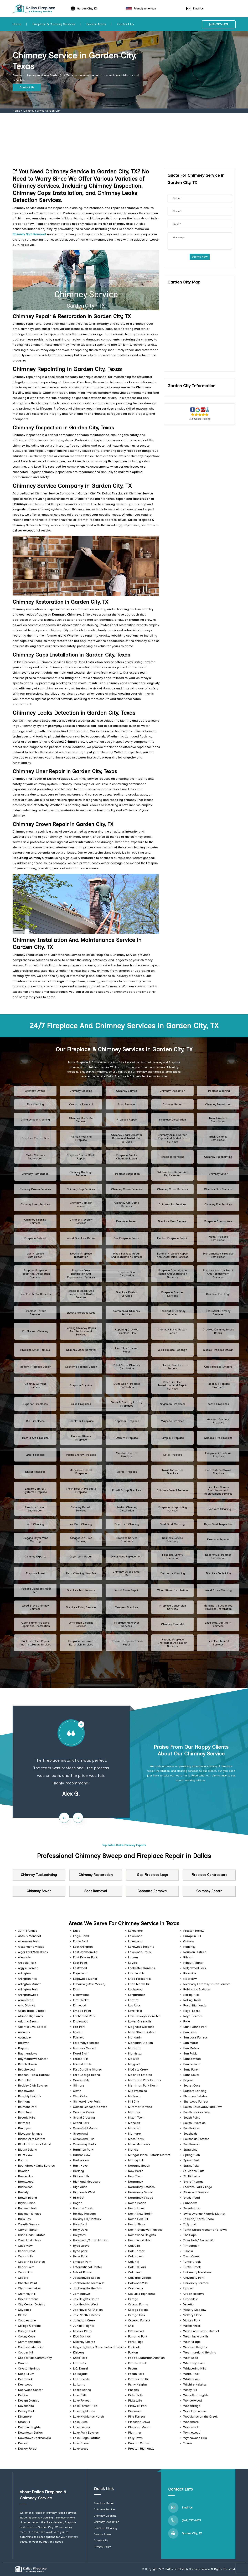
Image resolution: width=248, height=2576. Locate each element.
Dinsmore (25, 2416)
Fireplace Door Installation (126, 1274)
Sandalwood (192, 2064)
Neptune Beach (139, 2171)
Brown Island (28, 2198)
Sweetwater (192, 2214)
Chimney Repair (173, 1104)
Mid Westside (137, 2096)
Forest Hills (81, 2059)
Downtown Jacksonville (35, 2438)
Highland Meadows (87, 2181)
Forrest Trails (82, 2064)
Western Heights (195, 2352)
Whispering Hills (194, 2374)
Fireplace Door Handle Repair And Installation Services (172, 1274)
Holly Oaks (80, 2230)
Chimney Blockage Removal (80, 1173)
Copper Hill (26, 2352)
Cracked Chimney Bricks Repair (218, 1331)
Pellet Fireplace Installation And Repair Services (172, 1385)
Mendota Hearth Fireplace (126, 1455)
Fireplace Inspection (127, 1173)
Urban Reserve (194, 2299)
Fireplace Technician (218, 1573)
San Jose (189, 2037)
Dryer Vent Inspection (218, 1524)
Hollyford (79, 2235)
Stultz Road (191, 2203)
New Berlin (136, 2176)
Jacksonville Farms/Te (89, 2283)
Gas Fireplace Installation (35, 1255)
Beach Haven (27, 2064)
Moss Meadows (139, 2149)
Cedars (23, 2278)
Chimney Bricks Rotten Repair (172, 1331)
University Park (194, 2283)
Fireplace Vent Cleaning (172, 1221)
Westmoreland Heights (200, 2358)
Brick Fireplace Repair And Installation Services (35, 1642)
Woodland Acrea (195, 2416)
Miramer (134, 2117)
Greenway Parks (85, 2144)
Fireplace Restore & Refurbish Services (81, 1642)
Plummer (135, 2438)
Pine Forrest (137, 2422)
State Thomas (193, 2187)
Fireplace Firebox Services (127, 1294)
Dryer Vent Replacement (126, 1556)
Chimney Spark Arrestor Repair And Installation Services (126, 1138)
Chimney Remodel (172, 1624)
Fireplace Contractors (218, 1221)
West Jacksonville (196, 2342)
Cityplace (25, 2310)
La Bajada (80, 2379)
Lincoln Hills (136, 1979)
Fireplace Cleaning (218, 1090)
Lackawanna (82, 2395)
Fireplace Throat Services (35, 1312)
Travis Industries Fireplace (172, 1471)
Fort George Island (87, 2075)
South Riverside (194, 2128)
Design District (28, 2400)
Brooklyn (24, 2192)
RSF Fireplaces (35, 1421)
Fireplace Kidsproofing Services (172, 1509)
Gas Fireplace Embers (218, 1366)
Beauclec (25, 2080)
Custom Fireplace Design (81, 1366)
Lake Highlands (84, 2416)
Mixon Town (136, 2123)
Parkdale (134, 2352)
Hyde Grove (81, 2246)
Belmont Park (28, 2107)
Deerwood (25, 2384)
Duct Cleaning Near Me (81, 1573)
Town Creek (191, 2262)
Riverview (190, 1984)
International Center (88, 2267)
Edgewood (80, 1973)
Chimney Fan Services (218, 1204)
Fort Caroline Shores (88, 2069)
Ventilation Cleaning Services (81, 1624)
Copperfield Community (35, 2358)
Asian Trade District (32, 2011)
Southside (190, 2139)
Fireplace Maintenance (81, 1590)
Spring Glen (191, 2160)
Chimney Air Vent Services (35, 1385)
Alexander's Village (31, 1947)
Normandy (136, 2187)
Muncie (133, 2155)
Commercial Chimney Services (126, 1312)
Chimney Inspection (172, 1090)
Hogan (78, 2203)
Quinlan (188, 1947)
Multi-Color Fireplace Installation (126, 1385)
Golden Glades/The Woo (90, 2107)
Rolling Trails (192, 2005)
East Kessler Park (85, 1957)
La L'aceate (81, 2384)
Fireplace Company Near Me (35, 1590)
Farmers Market (85, 2048)
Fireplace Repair (126, 1119)
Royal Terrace (193, 2021)
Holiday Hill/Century (87, 2219)
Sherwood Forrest (196, 2107)
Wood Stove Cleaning (218, 1590)
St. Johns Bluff (193, 2176)
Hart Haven (81, 2165)
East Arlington (83, 1947)
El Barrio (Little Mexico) (90, 1984)
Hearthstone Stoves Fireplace (218, 1471)
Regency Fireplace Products (218, 1385)
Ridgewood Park (195, 1973)
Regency (189, 1952)
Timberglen (191, 2251)
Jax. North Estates (86, 2315)
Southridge (191, 2133)
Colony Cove (27, 2336)
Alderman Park (29, 1941)
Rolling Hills (191, 2000)
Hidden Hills (81, 2176)
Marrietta (135, 2059)
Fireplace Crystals (80, 1385)
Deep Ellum (26, 2374)
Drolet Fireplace (35, 1471)
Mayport (134, 2069)
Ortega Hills (136, 2320)
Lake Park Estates (86, 2438)
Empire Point (82, 2011)
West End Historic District (201, 2336)
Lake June (80, 2427)
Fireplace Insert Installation (35, 1509)
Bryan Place (27, 2203)
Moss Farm (136, 2144)
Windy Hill (190, 2395)
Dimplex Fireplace (172, 1437)
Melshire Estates (140, 2080)
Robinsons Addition (197, 1995)
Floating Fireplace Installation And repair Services (172, 1643)
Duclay (23, 2443)
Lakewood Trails (140, 1957)
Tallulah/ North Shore (198, 2224)
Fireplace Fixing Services (81, 1607)
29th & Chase (27, 1931)
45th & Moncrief (30, 1936)
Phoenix (133, 2395)
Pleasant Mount (139, 2432)
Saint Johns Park (195, 2032)
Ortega (133, 2304)
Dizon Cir (24, 2422)
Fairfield (79, 2037)
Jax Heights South (86, 2299)
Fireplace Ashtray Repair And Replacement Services (218, 1274)
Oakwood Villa (138, 2288)
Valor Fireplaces (81, 1404)
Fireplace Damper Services (172, 1294)
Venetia (188, 2310)
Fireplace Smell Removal (35, 1349)
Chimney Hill (27, 2294)
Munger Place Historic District (150, 2160)
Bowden (24, 2171)
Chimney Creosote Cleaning (81, 1119)
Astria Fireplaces (218, 1404)
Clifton (23, 2315)
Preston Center (139, 2448)
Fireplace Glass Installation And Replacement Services (81, 1274)
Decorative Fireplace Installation (218, 1556)
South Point (191, 2123)
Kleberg (78, 2358)
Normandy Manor (141, 2198)
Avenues (24, 2032)
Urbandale (191, 2304)
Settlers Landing (195, 2096)
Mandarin (135, 2043)
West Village (192, 2347)
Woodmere (191, 2427)
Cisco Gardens (28, 2299)
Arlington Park (28, 1989)
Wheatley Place (194, 2368)
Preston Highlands (196, 1931)
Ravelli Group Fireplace (126, 1490)
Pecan (132, 2374)
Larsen (133, 1963)
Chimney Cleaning (81, 1090)
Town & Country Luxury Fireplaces (126, 1404)
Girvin (77, 2091)
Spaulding (190, 2155)
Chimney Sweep (35, 1090)
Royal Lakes (192, 2016)
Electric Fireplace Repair (172, 1238)
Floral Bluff (81, 2053)
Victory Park (192, 2326)
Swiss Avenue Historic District (204, 2219)
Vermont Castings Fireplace (218, 1421)
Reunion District (195, 1957)
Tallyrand (190, 2230)
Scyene (188, 2085)
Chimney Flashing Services (35, 1221)
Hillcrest (79, 2198)
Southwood (191, 2149)
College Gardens (30, 2326)
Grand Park (81, 2123)
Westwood (191, 2363)
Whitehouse (191, 2384)
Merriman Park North (144, 2091)
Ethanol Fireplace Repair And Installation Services (172, 1255)
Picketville (135, 2406)
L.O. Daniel (80, 2374)
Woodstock (191, 2432)
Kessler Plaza (82, 2331)
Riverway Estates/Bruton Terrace (207, 1989)
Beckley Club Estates (33, 2085)
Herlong (79, 2171)
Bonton (23, 2160)
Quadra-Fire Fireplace (218, 1437)
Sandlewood (192, 2069)
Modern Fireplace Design (35, 1366)
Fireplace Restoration (35, 1138)
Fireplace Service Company (126, 1539)
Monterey (135, 2139)
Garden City (81, 2080)
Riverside (190, 1979)
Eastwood (80, 1968)
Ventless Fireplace (126, 1607)
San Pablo (190, 2059)
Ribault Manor (193, 1968)
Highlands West (84, 2192)
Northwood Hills (140, 2246)
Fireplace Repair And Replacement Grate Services (81, 1294)
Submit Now (200, 256)
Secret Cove (192, 2091)
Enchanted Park (84, 2016)
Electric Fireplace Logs (81, 1312)
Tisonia (188, 2256)
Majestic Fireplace (172, 1421)
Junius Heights (83, 2326)
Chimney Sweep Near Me (127, 1573)
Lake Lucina (82, 2432)
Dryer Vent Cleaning (218, 1509)
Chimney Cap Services (81, 1189)
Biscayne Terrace (30, 2133)
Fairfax (78, 2032)
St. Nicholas (191, 2181)
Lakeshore (135, 1936)
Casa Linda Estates (32, 2235)
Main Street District (142, 2037)
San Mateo (191, 2053)
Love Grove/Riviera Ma (145, 2021)
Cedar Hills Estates (31, 2262)
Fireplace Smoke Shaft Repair (80, 1157)
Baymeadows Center (33, 2059)
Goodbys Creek (84, 2112)
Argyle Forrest (28, 1968)
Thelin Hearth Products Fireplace (81, 1490)
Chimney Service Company (172, 1539)
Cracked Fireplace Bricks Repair (127, 1642)
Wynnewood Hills (195, 2443)
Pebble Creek (137, 2368)
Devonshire (26, 2406)
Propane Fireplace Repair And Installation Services (35, 1274)
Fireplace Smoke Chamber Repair (126, 1157)
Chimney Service (126, 1090)
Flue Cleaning (35, 1104)
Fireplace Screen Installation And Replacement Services (218, 1490)
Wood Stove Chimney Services (35, 1607)
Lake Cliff (80, 2400)
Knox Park (80, 2363)
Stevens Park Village (198, 2192)
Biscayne (24, 2128)
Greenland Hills (84, 2139)
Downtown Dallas (30, 2432)
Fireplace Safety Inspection (172, 1556)
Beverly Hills (26, 2117)
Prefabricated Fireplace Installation (218, 1255)
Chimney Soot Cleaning (35, 1119)
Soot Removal (126, 1104)
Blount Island (28, 2149)
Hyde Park (80, 2256)
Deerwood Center (31, 2390)
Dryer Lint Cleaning (126, 1524)
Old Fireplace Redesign (172, 1349)
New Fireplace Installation (218, 1119)
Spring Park (191, 2165)
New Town (135, 2181)
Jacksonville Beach (87, 2278)
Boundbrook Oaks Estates (37, 2165)
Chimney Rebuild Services (81, 1509)
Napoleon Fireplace (127, 1421)
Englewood (81, 2021)
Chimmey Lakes (29, 2288)
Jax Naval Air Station (88, 2310)
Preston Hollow (194, 1936)
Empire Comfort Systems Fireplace (35, 1490)
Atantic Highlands (31, 2016)
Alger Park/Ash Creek (33, 1952)
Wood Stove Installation (172, 1590)
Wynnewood (192, 2438)
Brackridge (26, 2176)
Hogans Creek (83, 2208)
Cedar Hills (26, 2256)
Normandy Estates (142, 2192)
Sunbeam (190, 2208)
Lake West (135, 1931)
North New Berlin (140, 2219)
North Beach (137, 2208)
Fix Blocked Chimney (35, 1331)
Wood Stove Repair (127, 1590)
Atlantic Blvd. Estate (32, 2027)
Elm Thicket (81, 2000)
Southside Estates (196, 2144)
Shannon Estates (195, 2101)
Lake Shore (81, 2448)
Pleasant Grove (139, 2427)
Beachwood (26, 2069)
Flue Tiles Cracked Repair (126, 1349)
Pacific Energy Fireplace (81, 1454)
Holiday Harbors (85, 2214)
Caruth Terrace (29, 2224)
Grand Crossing (84, 2117)
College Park (27, 2331)
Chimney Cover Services (172, 1189)
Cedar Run (26, 2272)
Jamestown (81, 2294)
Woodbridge (192, 2411)
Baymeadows (28, 2053)
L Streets (79, 2368)
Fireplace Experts (218, 1539)
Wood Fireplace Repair (81, 1238)
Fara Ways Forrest (86, 2043)
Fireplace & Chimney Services (54, 24)
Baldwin (24, 2043)
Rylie (186, 2027)
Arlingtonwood (28, 1995)
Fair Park (79, 2027)
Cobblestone (27, 2320)
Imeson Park (82, 2262)
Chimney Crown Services (35, 1189)
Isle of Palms (82, 2272)
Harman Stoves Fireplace (81, 1437)
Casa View (25, 2246)
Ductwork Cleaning (172, 1573)
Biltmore (24, 2123)
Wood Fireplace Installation (218, 1238)
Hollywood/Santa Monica (91, 2240)
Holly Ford (80, 2224)
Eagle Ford (80, 1941)
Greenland (80, 2133)
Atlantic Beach (28, 2021)
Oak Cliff (134, 2251)
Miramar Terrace (140, 2112)
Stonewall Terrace (196, 2198)
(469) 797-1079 (218, 24)
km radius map (200, 328)
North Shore (137, 2230)
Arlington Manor (30, 1984)
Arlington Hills (28, 1979)
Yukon (187, 2448)
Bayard (23, 2048)
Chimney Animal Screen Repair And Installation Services (172, 1138)
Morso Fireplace (126, 1471)
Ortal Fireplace (172, 1454)
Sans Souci (191, 2080)
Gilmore (79, 2085)
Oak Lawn (135, 2278)
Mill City (133, 2107)
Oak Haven (136, 2262)
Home (17, 24)
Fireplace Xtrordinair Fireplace (218, 1455)
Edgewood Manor (86, 1979)
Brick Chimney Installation (218, 1138)
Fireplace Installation (172, 1119)
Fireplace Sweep (126, 1221)
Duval (77, 1931)
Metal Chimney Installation (35, 1157)
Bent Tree (25, 2112)
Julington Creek (84, 2320)
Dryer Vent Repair (80, 1556)
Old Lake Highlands (142, 2299)
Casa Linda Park (30, 2240)
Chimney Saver (218, 1173)
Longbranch (137, 2000)
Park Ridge (136, 2347)
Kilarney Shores (84, 2342)
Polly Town (135, 2443)
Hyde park (80, 2251)
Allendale (24, 1957)
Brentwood (26, 2181)
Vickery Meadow (195, 2315)
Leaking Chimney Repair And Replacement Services (81, 1331)
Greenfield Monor (86, 2128)
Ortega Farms (138, 2310)
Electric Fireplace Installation (81, 1255)
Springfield (191, 2171)
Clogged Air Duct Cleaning (81, 1539)
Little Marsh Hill (139, 1989)
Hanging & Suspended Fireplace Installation (218, 1607)
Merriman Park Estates (145, 2085)
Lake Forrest (82, 2406)
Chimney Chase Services (126, 1189)
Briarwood (26, 2187)
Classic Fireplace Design (218, 1349)
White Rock (191, 2379)
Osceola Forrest (139, 2326)
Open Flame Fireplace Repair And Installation (35, 1624)
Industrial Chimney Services (218, 1312)
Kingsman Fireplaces (172, 1404)
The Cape (190, 2240)
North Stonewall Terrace (146, 2235)
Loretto (133, 2005)
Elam (76, 1989)
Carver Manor (28, 2230)
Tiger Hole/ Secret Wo (199, 2246)
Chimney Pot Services (172, 1204)
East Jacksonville (85, 1952)
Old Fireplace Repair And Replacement (172, 1173)
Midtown (134, 2101)
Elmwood (79, 2005)
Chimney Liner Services (35, 1204)
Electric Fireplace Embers (172, 1367)
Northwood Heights (142, 2240)
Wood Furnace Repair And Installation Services (126, 1255)
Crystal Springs (29, 2368)
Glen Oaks (80, 2096)
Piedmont (135, 2416)
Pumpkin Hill (192, 1941)
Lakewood (135, 1941)
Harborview (81, 2160)
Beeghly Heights (29, 2096)
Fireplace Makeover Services (126, 1624)
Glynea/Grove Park (87, 2101)
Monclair (134, 2128)
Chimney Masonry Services (81, 1221)
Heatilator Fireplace (81, 1421)
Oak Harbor (137, 2256)
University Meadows (198, 2278)
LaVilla (133, 1968)
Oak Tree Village (140, 2283)
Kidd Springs (82, 2336)
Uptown (189, 2294)
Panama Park (138, 2342)
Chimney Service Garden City (41, 110)
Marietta (134, 2053)
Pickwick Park (138, 2411)
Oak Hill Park (137, 2272)
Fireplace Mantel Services (218, 1642)
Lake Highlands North (89, 2422)
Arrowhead (26, 2000)
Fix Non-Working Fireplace (81, 1138)
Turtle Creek (192, 2267)
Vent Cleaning (35, 1524)
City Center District (32, 2304)
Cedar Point (26, 2267)
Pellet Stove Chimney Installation (126, 1367)
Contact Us (125, 24)
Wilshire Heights (194, 2390)
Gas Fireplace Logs (218, 1294)
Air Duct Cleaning (81, 1524)
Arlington (24, 1973)
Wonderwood (193, 2406)
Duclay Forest (28, 2448)
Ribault (188, 1963)
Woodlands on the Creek (201, 2422)
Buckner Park (28, 2208)
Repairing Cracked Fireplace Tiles (126, 1331)
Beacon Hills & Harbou (34, 2075)
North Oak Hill (138, 2224)
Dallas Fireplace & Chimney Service (187, 2569)
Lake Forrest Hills (85, 2411)
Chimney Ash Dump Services (126, 1204)
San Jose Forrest (195, 2043)
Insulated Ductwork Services (218, 1624)
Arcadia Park (27, 1963)
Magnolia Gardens (141, 2032)
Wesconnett (192, 2331)
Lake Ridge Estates (87, 2443)
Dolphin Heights (29, 2427)
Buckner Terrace (30, 2214)
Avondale (24, 2037)
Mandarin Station (141, 2048)
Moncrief (134, 2133)
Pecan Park (136, 2379)
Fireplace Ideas (35, 1573)
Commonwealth (29, 2342)
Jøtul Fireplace (35, 1454)
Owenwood (136, 2336)
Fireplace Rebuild (35, 1238)
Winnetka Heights (196, 2400)
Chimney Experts (35, 1556)
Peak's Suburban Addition (147, 2363)
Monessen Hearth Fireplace (81, 1471)
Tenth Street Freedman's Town (205, 2235)
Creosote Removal (81, 1104)
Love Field (135, 2016)
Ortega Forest (138, 2315)
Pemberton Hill (139, 2384)
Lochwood (135, 1995)
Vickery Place (193, 2320)
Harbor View (82, 2155)
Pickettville (136, 2400)
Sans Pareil (191, 2075)
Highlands (80, 2187)
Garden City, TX (192, 2533)
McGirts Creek (138, 2075)
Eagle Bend (81, 1936)
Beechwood (26, 2091)
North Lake (136, 2214)
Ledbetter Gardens (142, 1973)
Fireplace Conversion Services (172, 1607)
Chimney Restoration (35, 1173)
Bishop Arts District (32, 2139)
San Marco (191, 2048)
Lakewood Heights (141, 1952)
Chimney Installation (218, 1104)
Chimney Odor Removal (81, 1349)
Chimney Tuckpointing (218, 1156)
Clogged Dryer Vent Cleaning (35, 1539)
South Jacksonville (196, 2117)
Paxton (133, 2358)
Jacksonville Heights (87, 2288)
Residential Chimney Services (172, 1312)
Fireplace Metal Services (35, 1294)
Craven (23, 2363)
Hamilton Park (83, 2149)
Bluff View (25, 2155)
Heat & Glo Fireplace (35, 1437)
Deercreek (25, 2379)
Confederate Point (31, 2347)
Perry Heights (138, 2390)
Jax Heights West (85, 2304)
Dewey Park (26, 2411)
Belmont (24, 2101)
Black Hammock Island (35, 2144)
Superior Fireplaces (35, 1404)
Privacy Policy (102, 2546)
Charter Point (28, 2283)
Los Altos (134, 2011)
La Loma (79, 2390)
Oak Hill (133, 2267)
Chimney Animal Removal (172, 1490)
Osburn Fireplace (127, 1437)
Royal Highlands (195, 2011)
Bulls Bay (24, 2219)
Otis (131, 2331)
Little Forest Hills (140, 1984)
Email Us (195, 8)
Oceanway (135, 2294)
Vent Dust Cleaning (172, 1524)
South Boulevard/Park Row (203, 2112)
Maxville (134, 2064)
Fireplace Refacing (172, 1156)
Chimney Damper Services (81, 1204)
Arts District (26, 2005)
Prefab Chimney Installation (126, 1509)
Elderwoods (81, 1995)
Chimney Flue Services (218, 1189)
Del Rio (23, 2395)
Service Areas (96, 24)
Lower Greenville (140, 2027)
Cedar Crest (27, 2251)
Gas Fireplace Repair (126, 1238)
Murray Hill (136, 2165)
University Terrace (196, 2288)
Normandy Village (141, 2203)
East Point (80, 1963)
